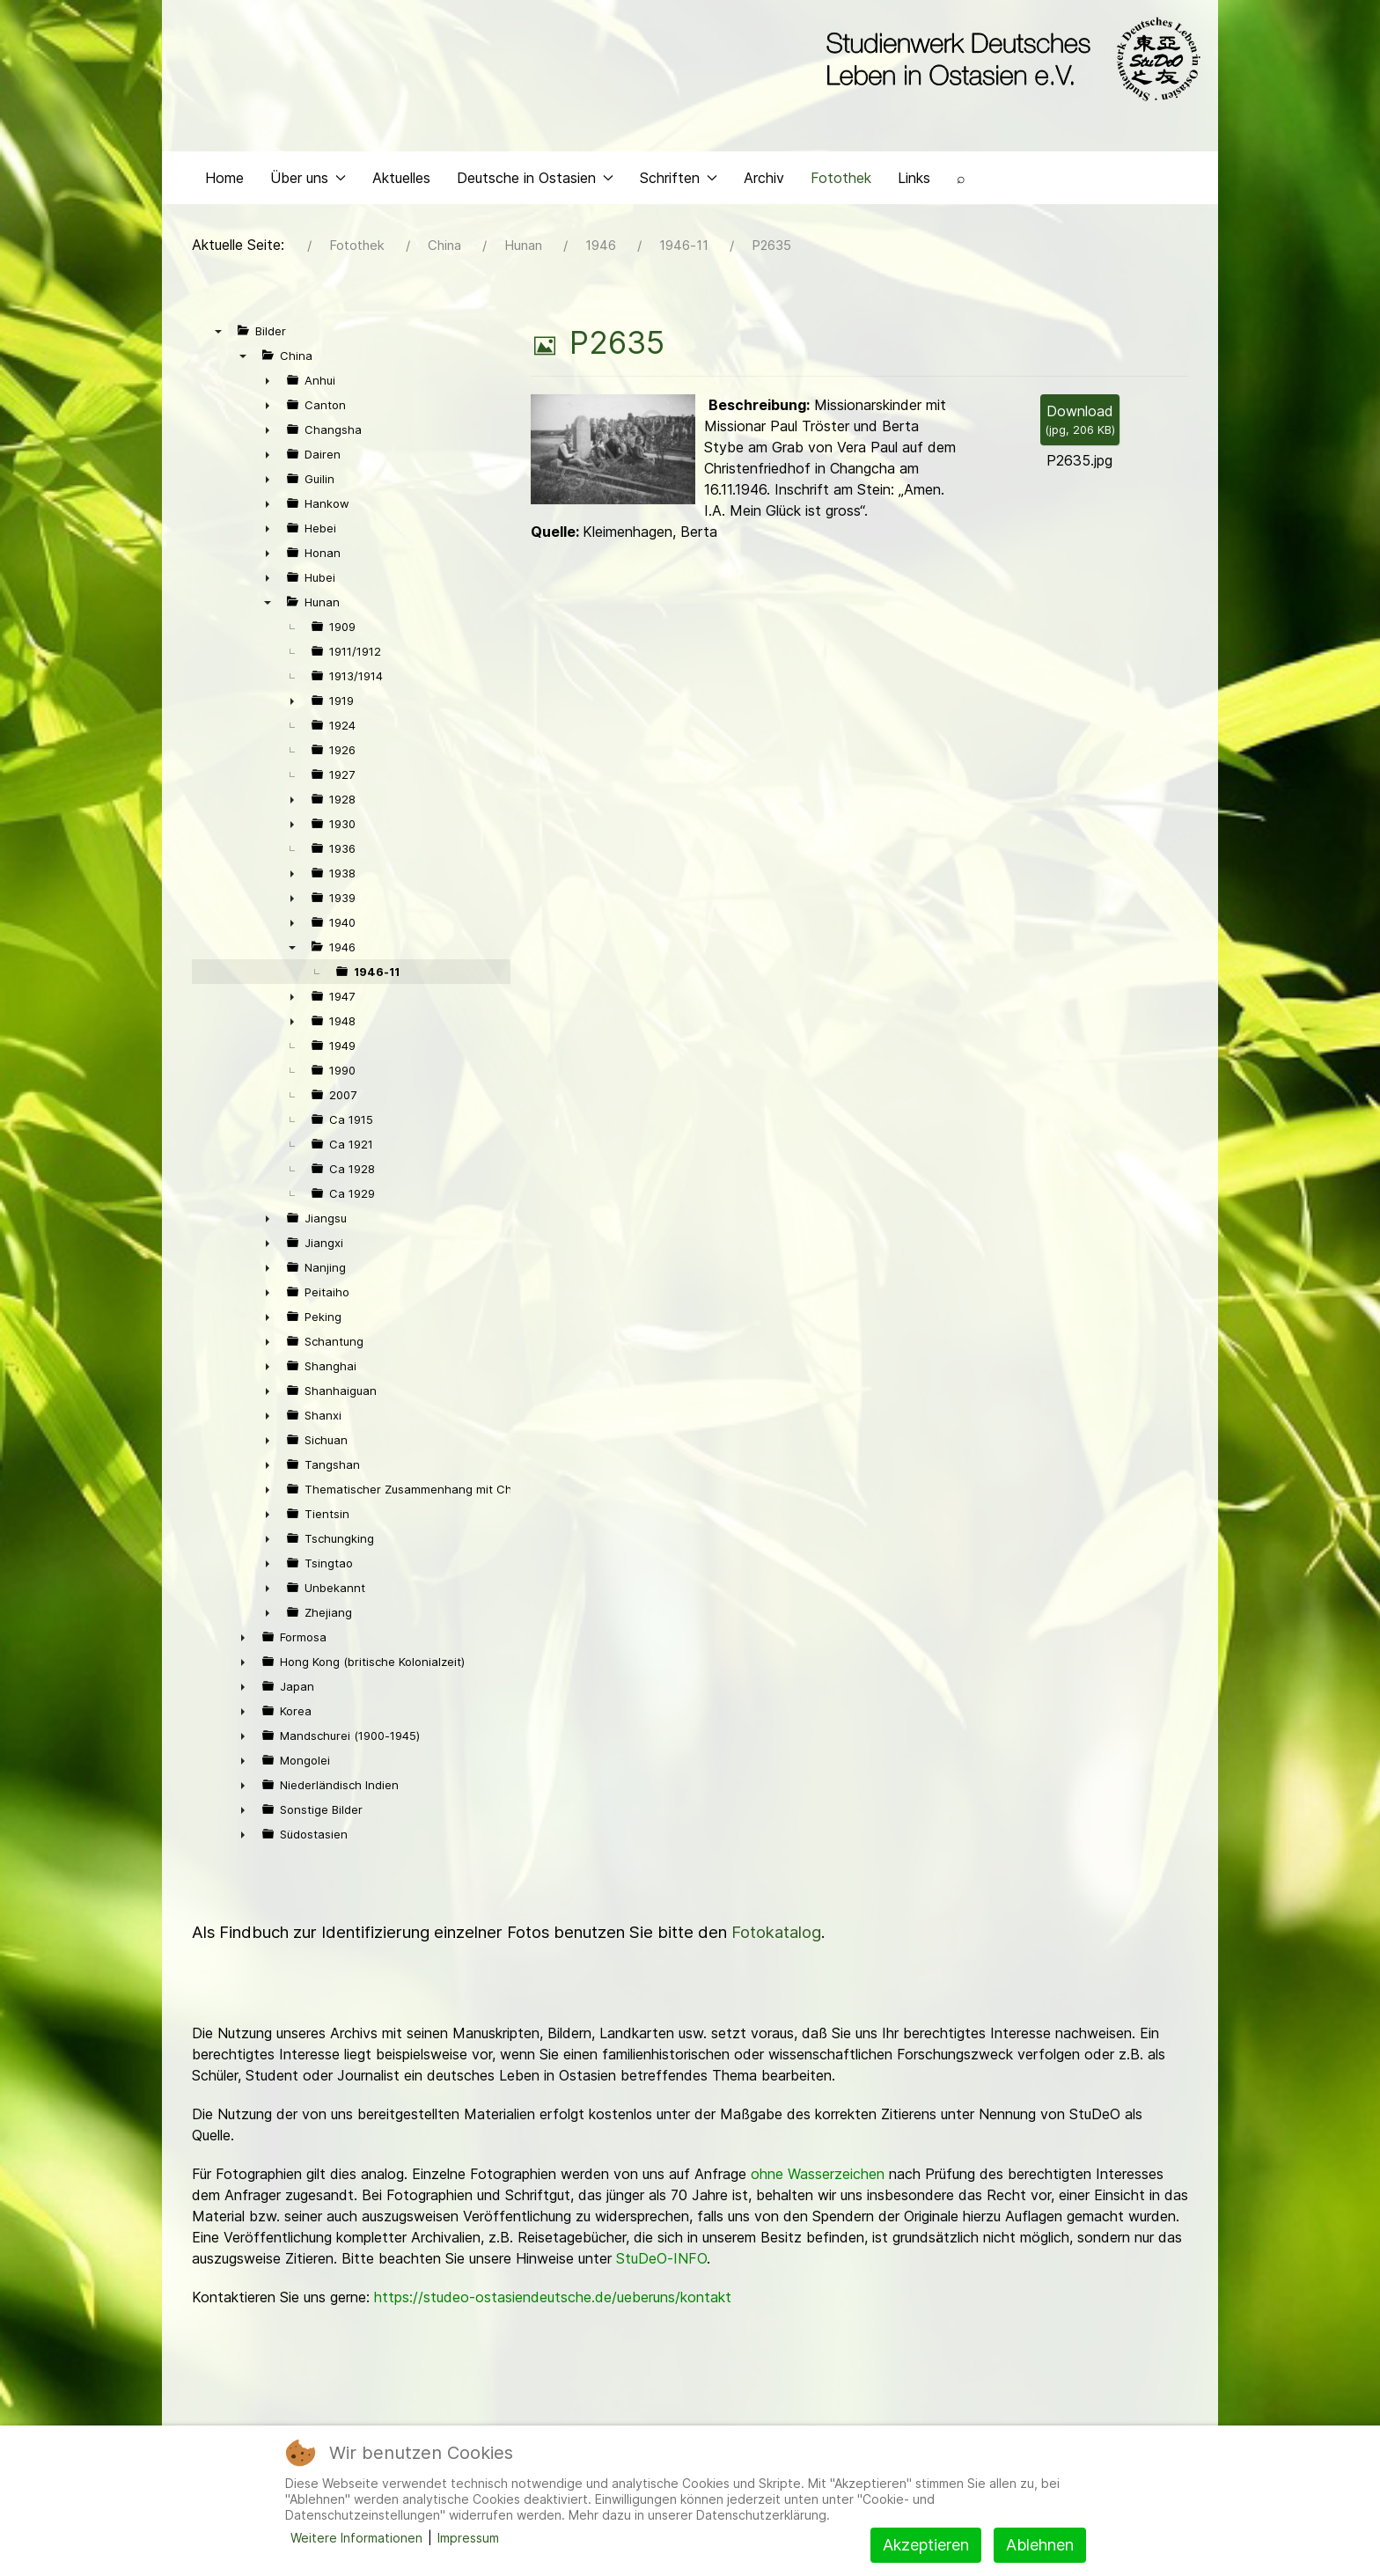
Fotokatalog (776, 1936)
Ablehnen (1040, 2545)
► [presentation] (267, 384)
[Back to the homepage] (1009, 60)
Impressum (468, 2537)
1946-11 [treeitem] (377, 976)
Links (914, 181)
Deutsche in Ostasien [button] (535, 181)
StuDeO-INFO (661, 2262)
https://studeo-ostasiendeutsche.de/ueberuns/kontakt (552, 2301)
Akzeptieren (926, 2545)
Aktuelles (401, 181)
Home (224, 181)
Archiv (764, 181)
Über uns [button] (308, 181)
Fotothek (841, 181)
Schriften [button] (678, 181)
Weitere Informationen (356, 2537)
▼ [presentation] (218, 335)
